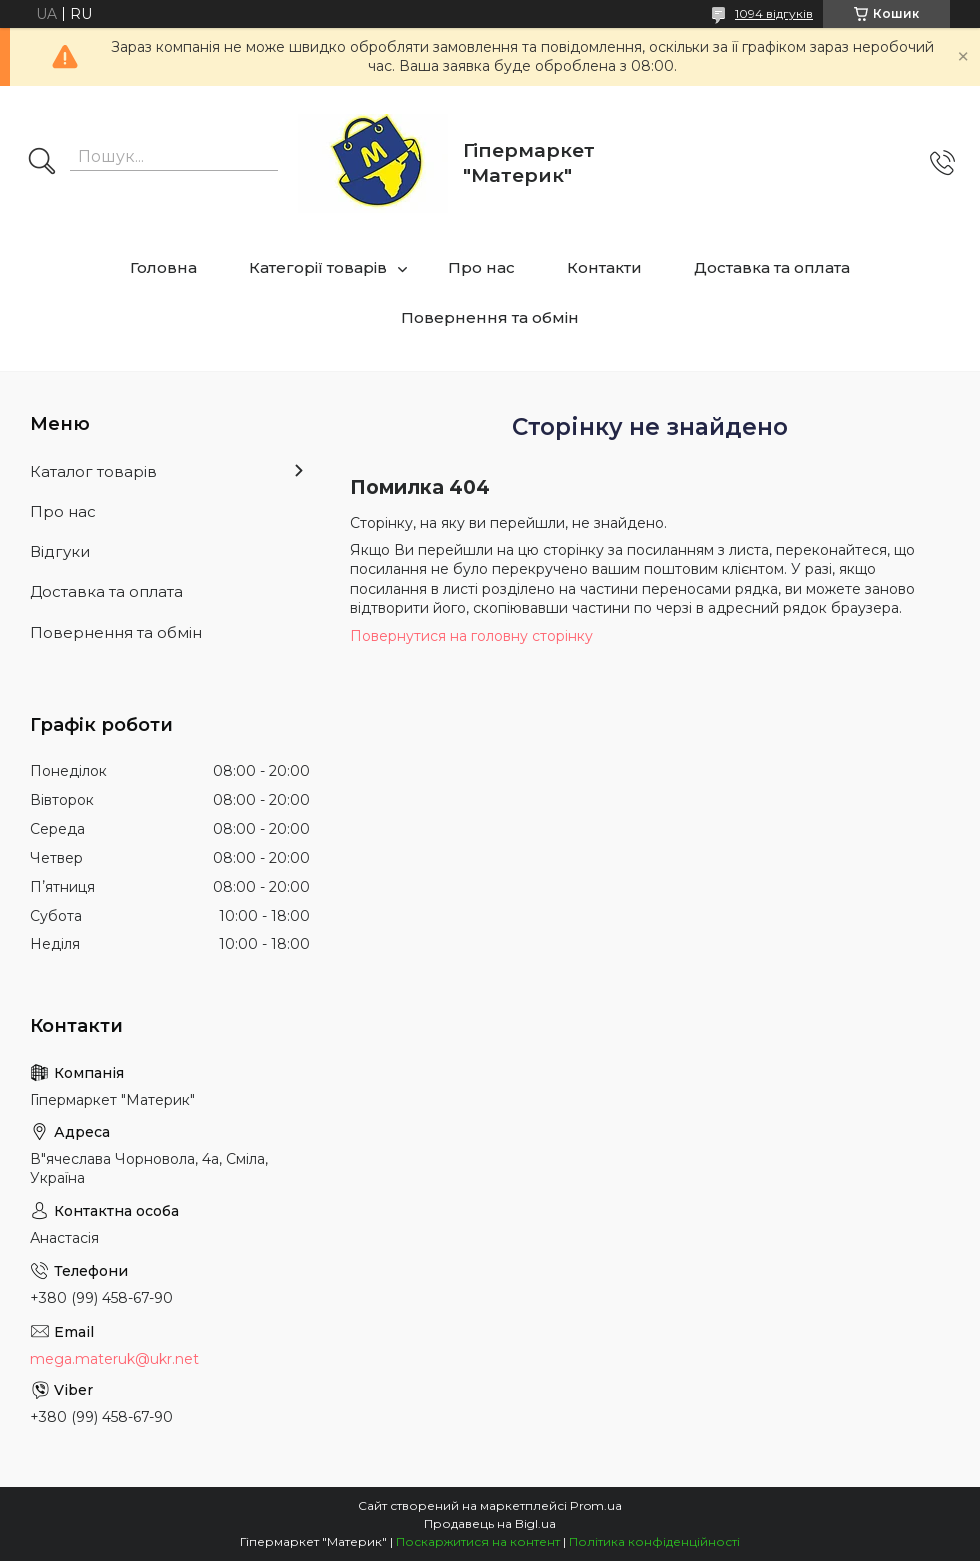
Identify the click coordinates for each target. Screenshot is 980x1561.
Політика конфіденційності (654, 1541)
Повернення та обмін (490, 317)
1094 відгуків (774, 13)
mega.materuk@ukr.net (114, 1359)
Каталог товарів (93, 471)
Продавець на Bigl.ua (490, 1523)
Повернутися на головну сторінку (471, 636)
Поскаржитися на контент (478, 1541)
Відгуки (60, 551)
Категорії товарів (318, 267)
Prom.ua (596, 1505)
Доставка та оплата (772, 267)
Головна (163, 267)
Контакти (604, 267)
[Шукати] (42, 163)
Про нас (481, 267)
